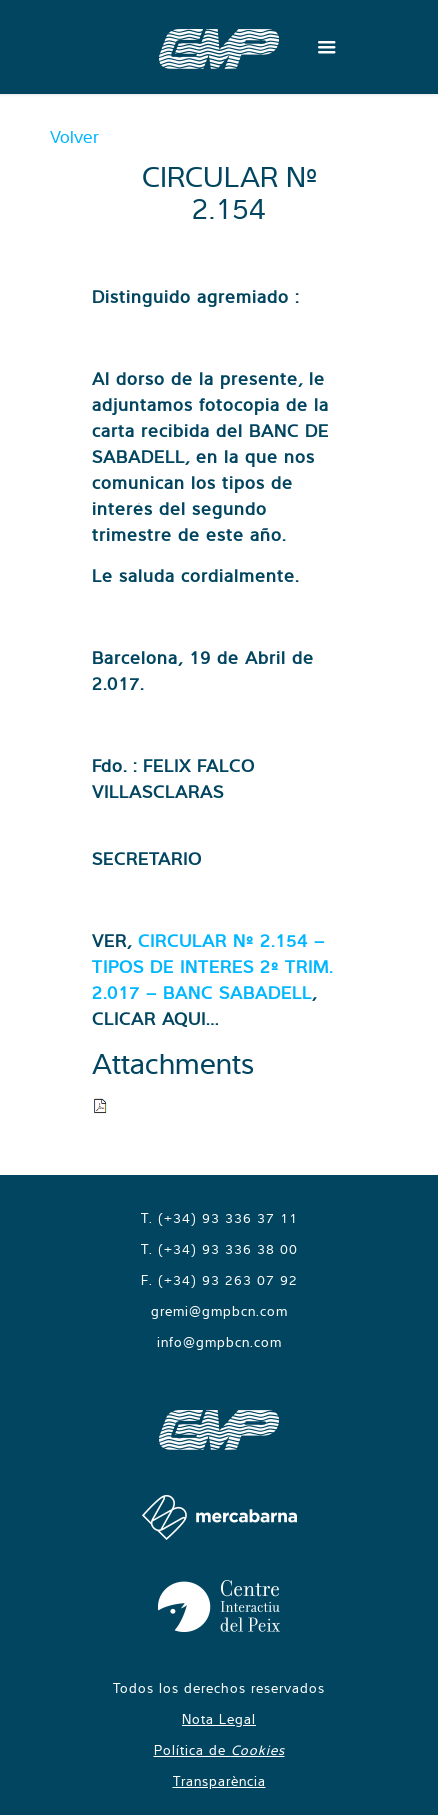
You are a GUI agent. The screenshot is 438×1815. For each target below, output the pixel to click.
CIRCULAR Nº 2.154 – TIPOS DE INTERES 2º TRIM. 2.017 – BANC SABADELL (212, 966)
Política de (219, 1750)
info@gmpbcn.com (219, 1342)
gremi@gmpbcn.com (219, 1311)
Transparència (219, 1781)
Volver (74, 136)
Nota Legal (219, 1719)
